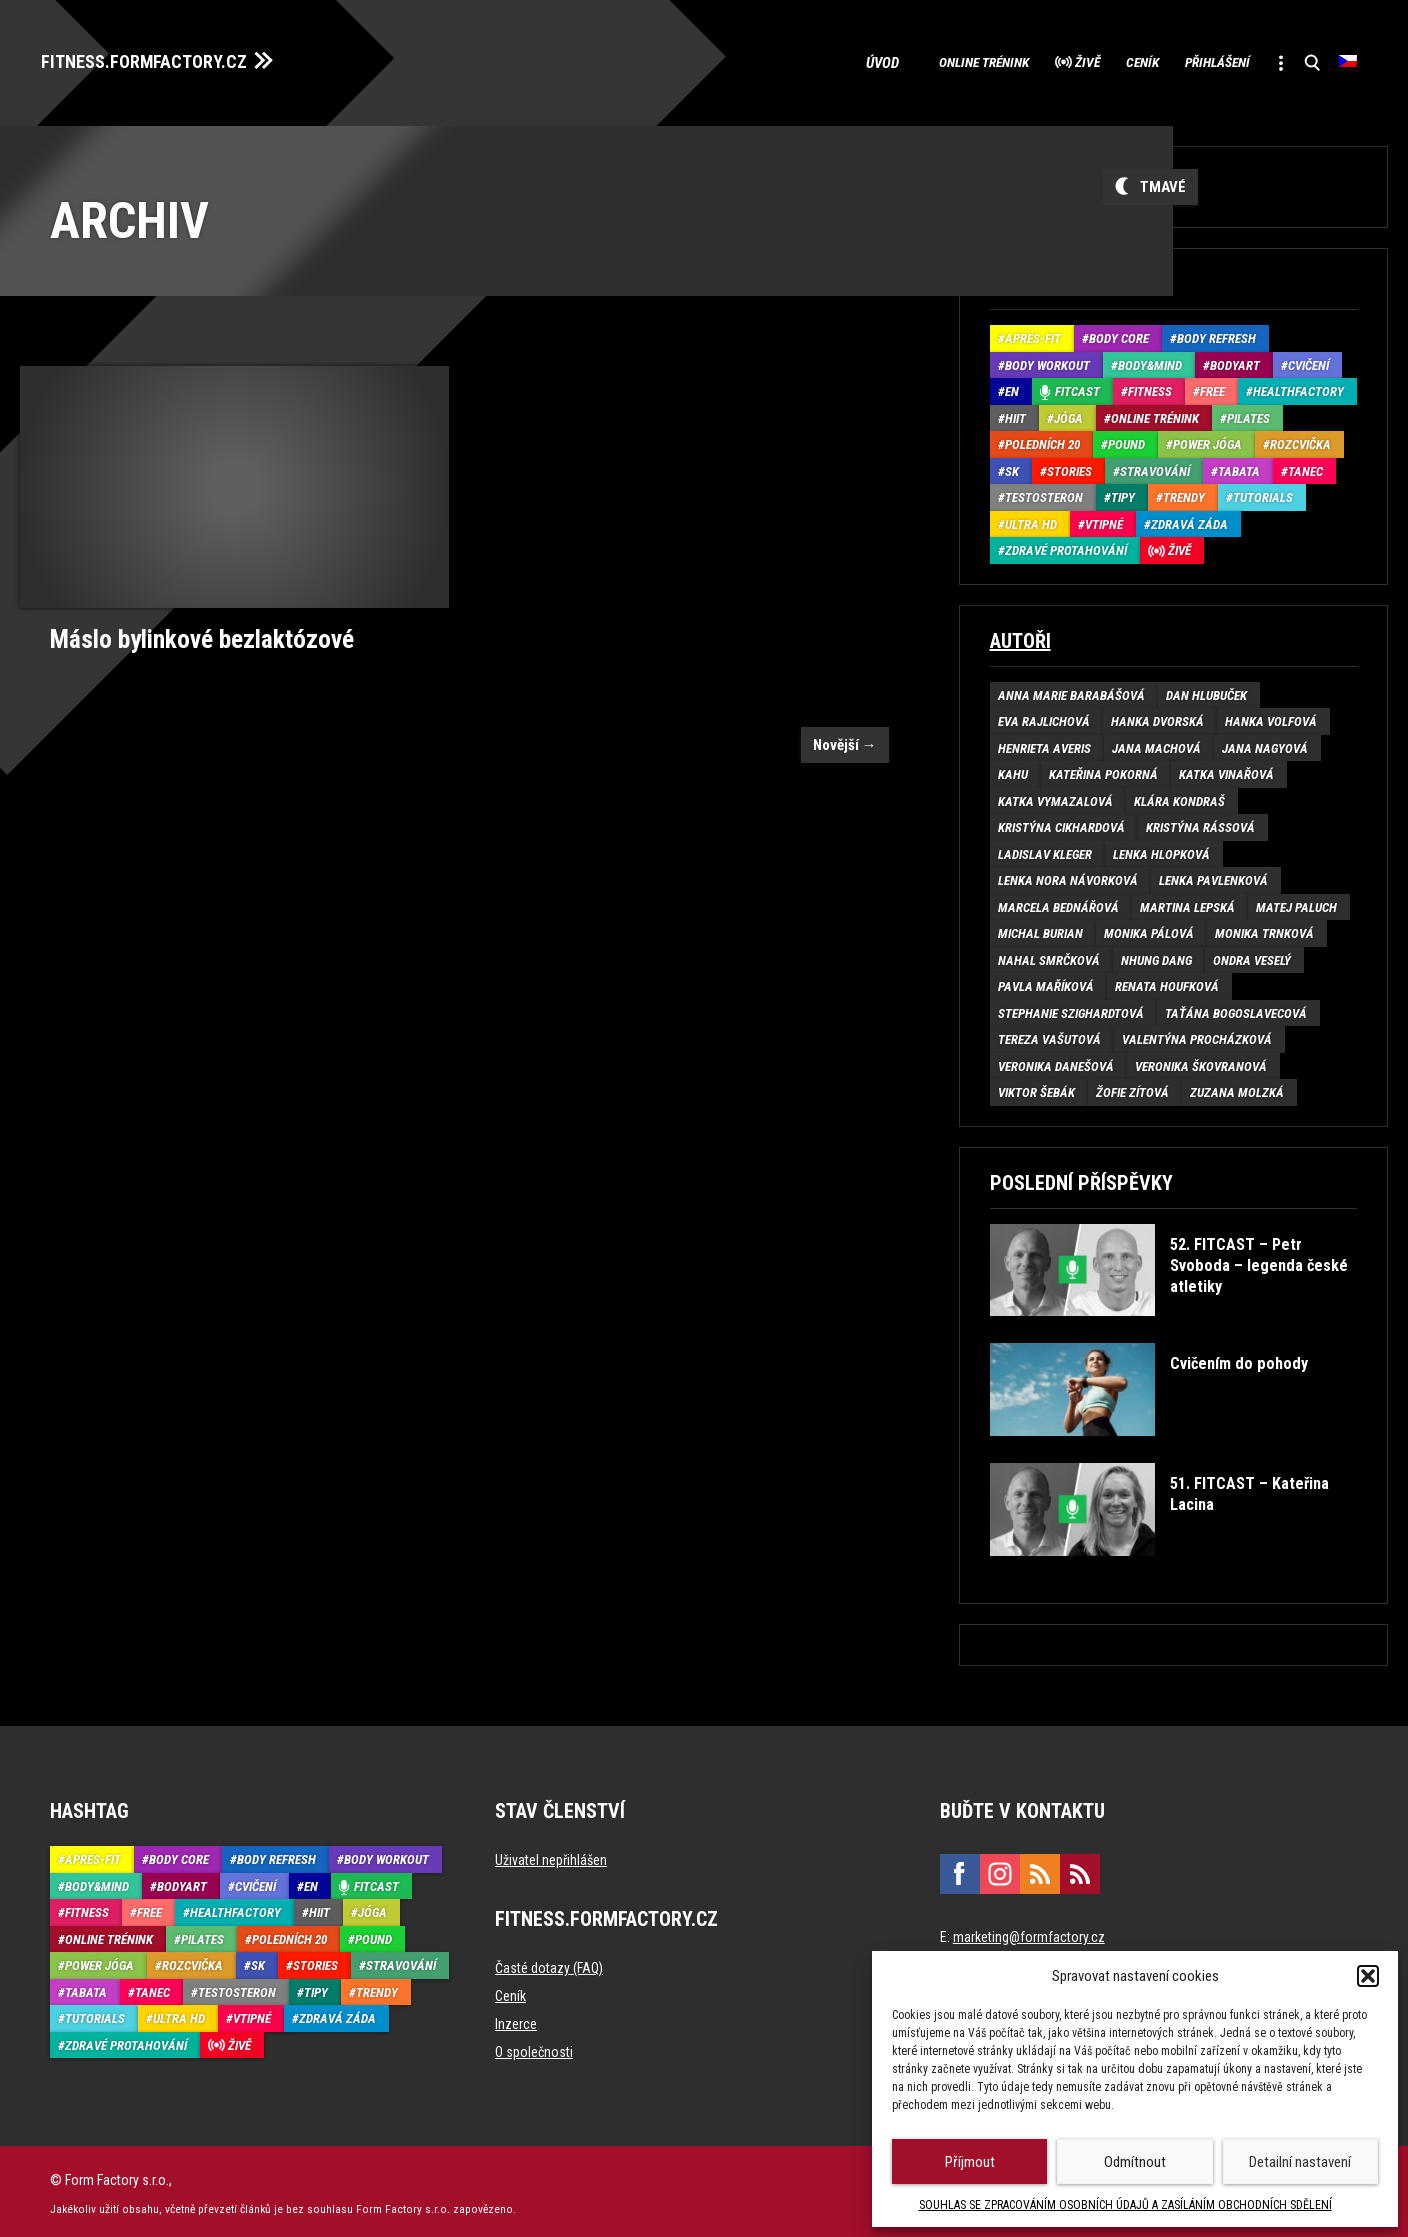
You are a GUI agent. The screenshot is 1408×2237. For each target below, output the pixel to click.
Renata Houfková (1167, 981)
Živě (1023, 60)
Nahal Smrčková (1049, 954)
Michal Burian (1040, 928)
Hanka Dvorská (1157, 716)
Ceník (1095, 60)
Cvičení (1308, 359)
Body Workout (1047, 359)
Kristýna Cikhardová (1061, 822)
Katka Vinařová (1226, 769)
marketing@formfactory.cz (1029, 1932)
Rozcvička (1300, 439)
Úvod (792, 60)
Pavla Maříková (1046, 981)
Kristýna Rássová (1200, 822)
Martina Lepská (1187, 901)
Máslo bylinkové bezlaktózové (195, 632)
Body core (1119, 333)
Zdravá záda (1189, 518)
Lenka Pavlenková (1213, 875)
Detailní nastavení (1300, 2162)
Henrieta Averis (1044, 742)
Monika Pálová (1149, 928)
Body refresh (1216, 333)
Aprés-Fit (1033, 333)
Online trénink (899, 60)
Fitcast (1077, 386)
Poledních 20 (1042, 439)
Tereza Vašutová (1049, 1034)
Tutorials (1263, 492)
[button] (1368, 1976)
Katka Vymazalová (1055, 795)
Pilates (1248, 412)
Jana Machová (1156, 742)
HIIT (1015, 412)
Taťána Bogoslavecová (1236, 1007)
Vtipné (1104, 518)
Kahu (1013, 769)
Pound (1126, 439)
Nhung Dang (1156, 954)
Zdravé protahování (1066, 545)
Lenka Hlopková (1161, 848)
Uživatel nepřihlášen (551, 1855)
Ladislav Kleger (1045, 848)
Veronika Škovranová (1201, 1060)
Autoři (1020, 635)
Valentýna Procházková (1197, 1034)
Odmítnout (1135, 2162)
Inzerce (516, 2019)
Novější (845, 737)
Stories (1069, 465)
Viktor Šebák (1036, 1087)
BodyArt (1235, 359)
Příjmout (970, 2162)
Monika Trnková (1264, 928)
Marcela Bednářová (1058, 901)
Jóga (1068, 412)
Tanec (1305, 465)
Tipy (1123, 492)
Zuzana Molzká (1237, 1087)
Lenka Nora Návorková (1068, 875)
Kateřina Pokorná (1103, 769)
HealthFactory (1298, 386)
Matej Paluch (1296, 901)
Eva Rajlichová (1044, 716)
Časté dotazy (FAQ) (549, 1963)
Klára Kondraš (1179, 795)
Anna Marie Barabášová (1071, 689)
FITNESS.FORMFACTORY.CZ (161, 58)
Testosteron (1044, 492)
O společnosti (534, 2047)
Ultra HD (1031, 518)
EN (1012, 386)
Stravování (1155, 465)
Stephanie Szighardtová (1071, 1007)
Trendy (1184, 492)
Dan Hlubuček (1206, 689)
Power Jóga (1207, 439)
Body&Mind (1150, 359)
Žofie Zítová (1132, 1087)
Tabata (1239, 465)
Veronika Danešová (1056, 1060)
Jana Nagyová (1265, 742)
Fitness (1150, 386)
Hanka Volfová (1271, 716)
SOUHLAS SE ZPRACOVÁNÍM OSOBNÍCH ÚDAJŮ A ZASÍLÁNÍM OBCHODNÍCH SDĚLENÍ (1125, 2205)
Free (1212, 386)
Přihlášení (1189, 60)
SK (1012, 465)
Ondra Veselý (1252, 954)
